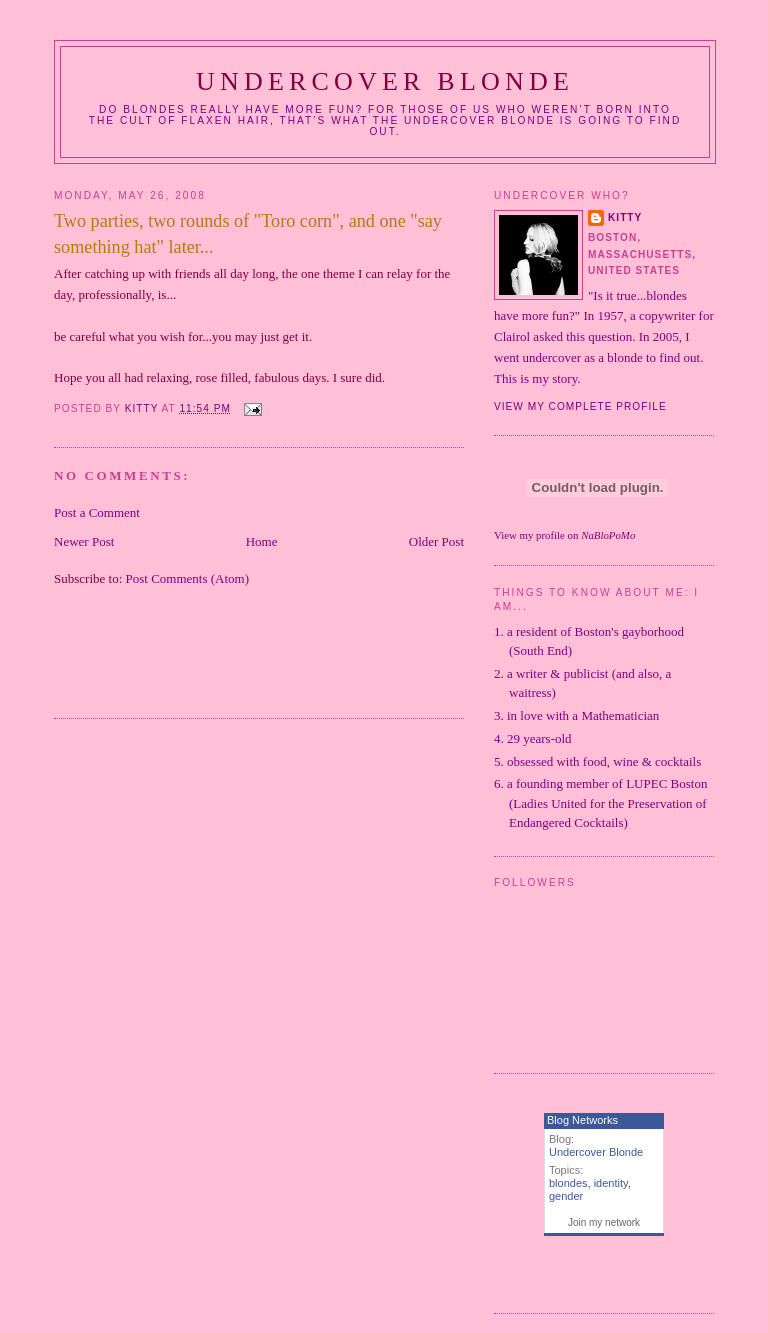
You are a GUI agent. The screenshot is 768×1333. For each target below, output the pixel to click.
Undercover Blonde (385, 81)
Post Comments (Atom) (188, 578)
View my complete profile (580, 406)
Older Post (436, 541)
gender (566, 1196)
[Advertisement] (288, 665)
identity (611, 1183)
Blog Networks (582, 1120)
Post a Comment (97, 512)
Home (262, 541)
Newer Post (84, 541)
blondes (568, 1183)
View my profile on (564, 535)
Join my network (604, 1222)
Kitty (625, 217)
